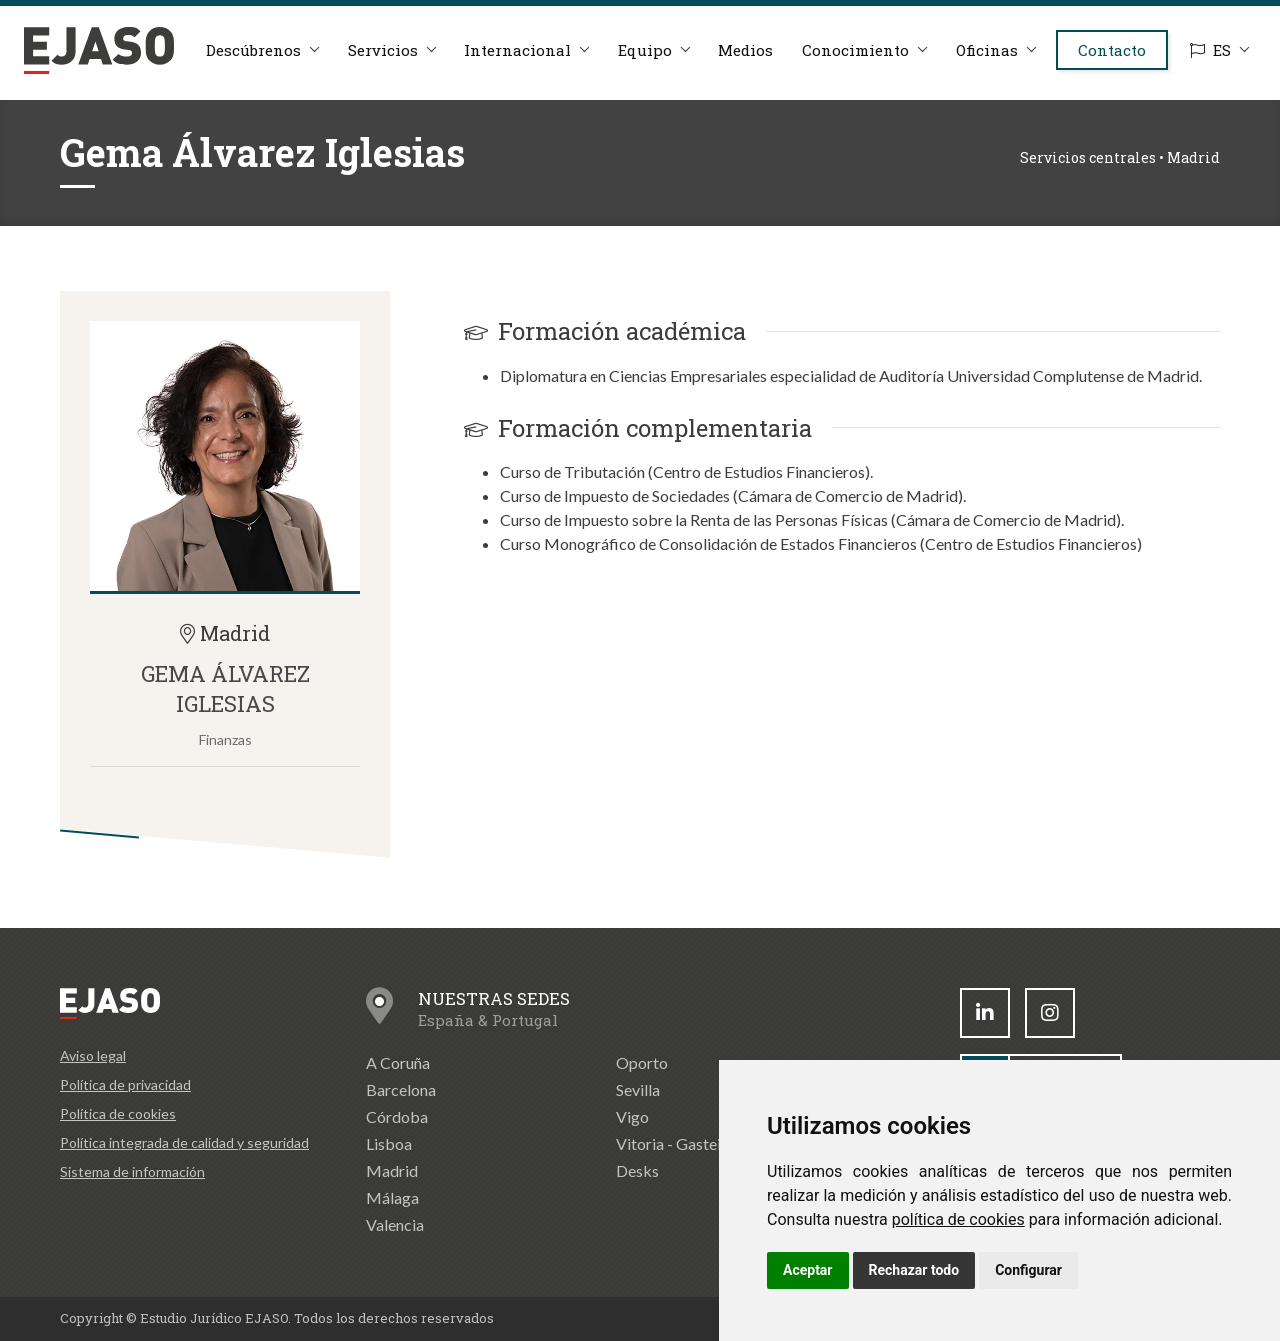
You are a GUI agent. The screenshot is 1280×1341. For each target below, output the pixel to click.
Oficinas (991, 62)
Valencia (395, 1224)
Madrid (392, 1170)
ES (1208, 64)
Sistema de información (132, 1171)
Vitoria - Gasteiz (672, 1143)
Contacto (1119, 62)
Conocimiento (858, 62)
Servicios (379, 62)
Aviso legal (93, 1055)
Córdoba (397, 1116)
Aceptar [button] (808, 1270)
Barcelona (401, 1089)
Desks (637, 1170)
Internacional (515, 62)
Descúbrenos (248, 62)
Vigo (632, 1116)
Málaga (392, 1197)
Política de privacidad (125, 1084)
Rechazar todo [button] (914, 1270)
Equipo (644, 62)
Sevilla (638, 1089)
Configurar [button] (1028, 1270)
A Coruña (398, 1062)
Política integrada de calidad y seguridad (184, 1142)
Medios (746, 62)
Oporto (642, 1062)
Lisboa (389, 1143)
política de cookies (958, 1219)
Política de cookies (118, 1113)
